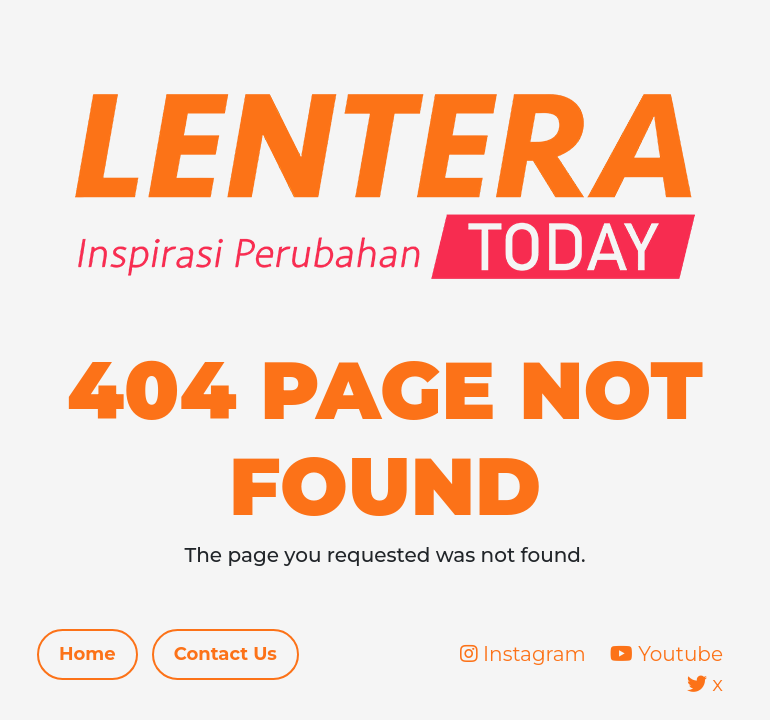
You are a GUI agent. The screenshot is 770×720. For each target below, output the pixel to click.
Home (87, 654)
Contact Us (225, 654)
